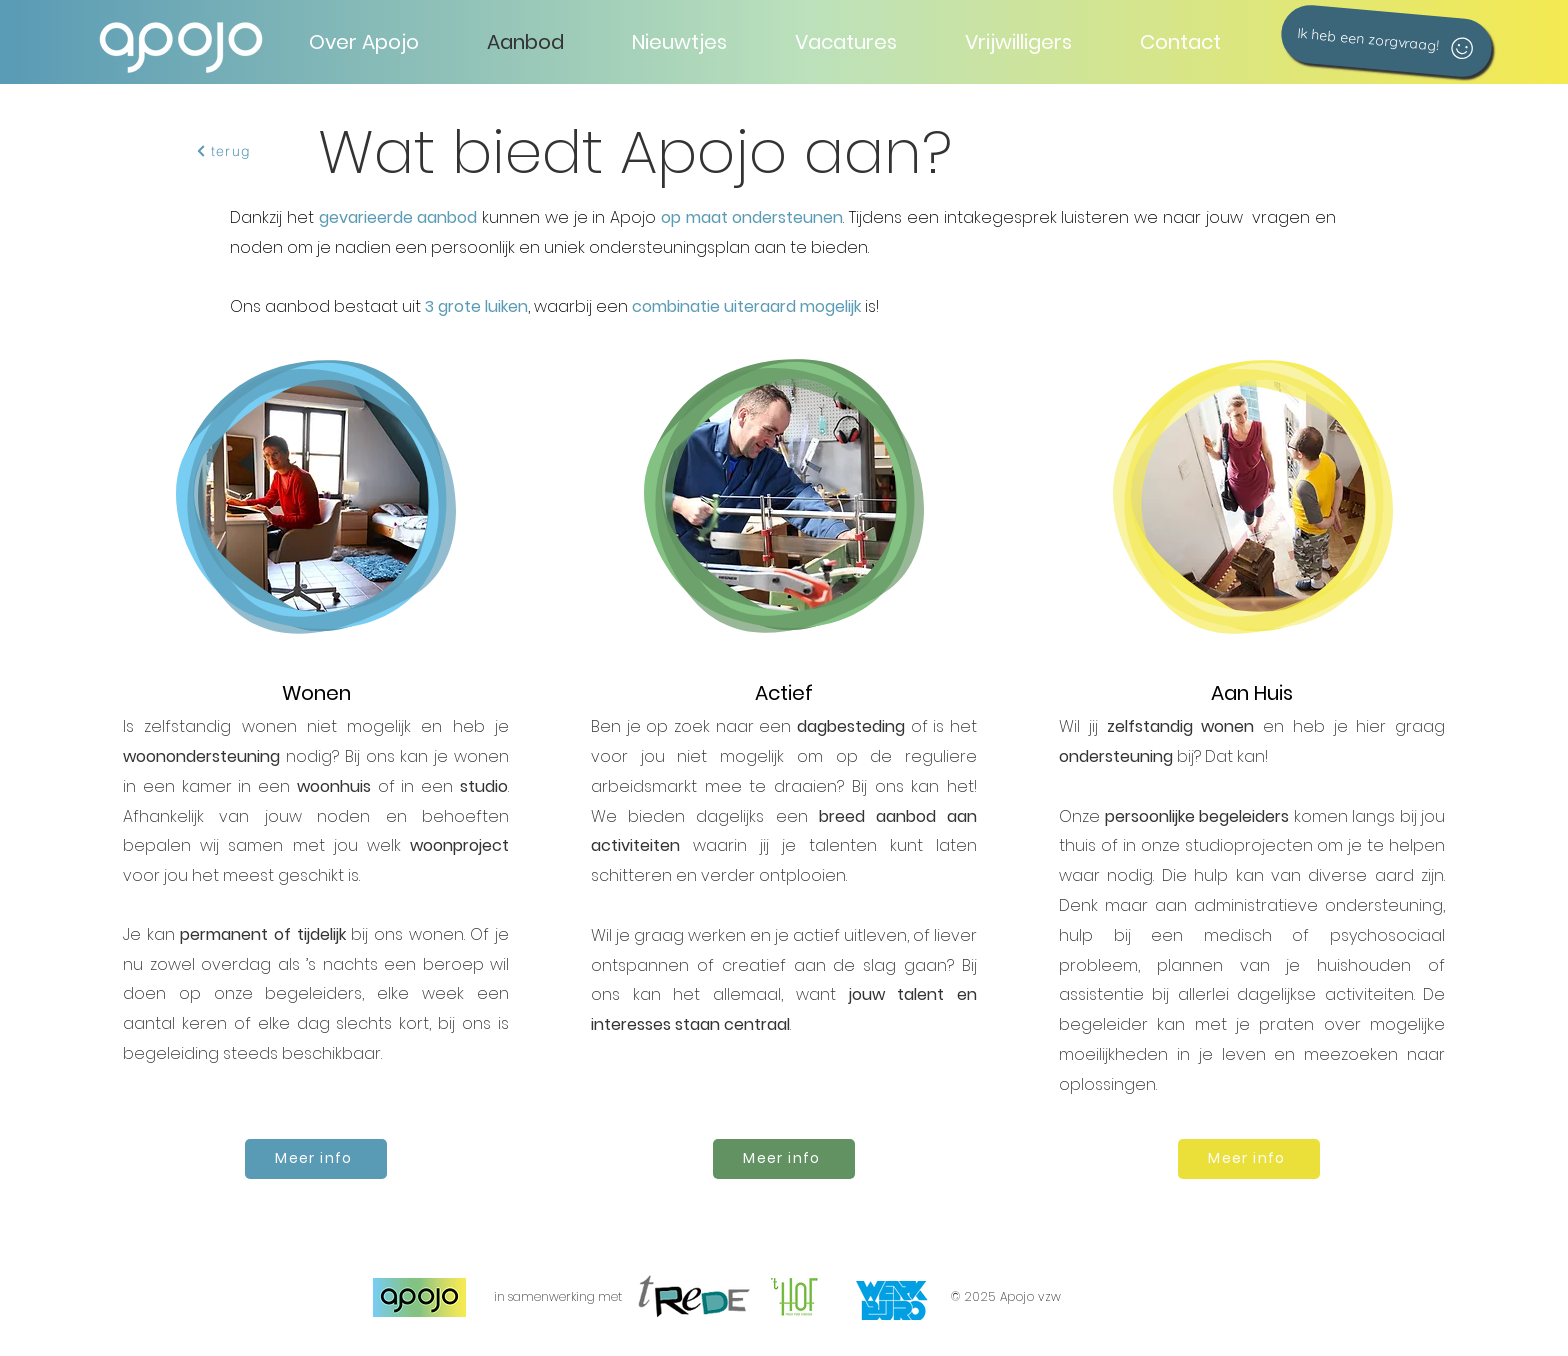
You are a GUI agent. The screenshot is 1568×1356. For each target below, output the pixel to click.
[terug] (223, 151)
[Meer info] (316, 1159)
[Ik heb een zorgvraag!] (1386, 41)
